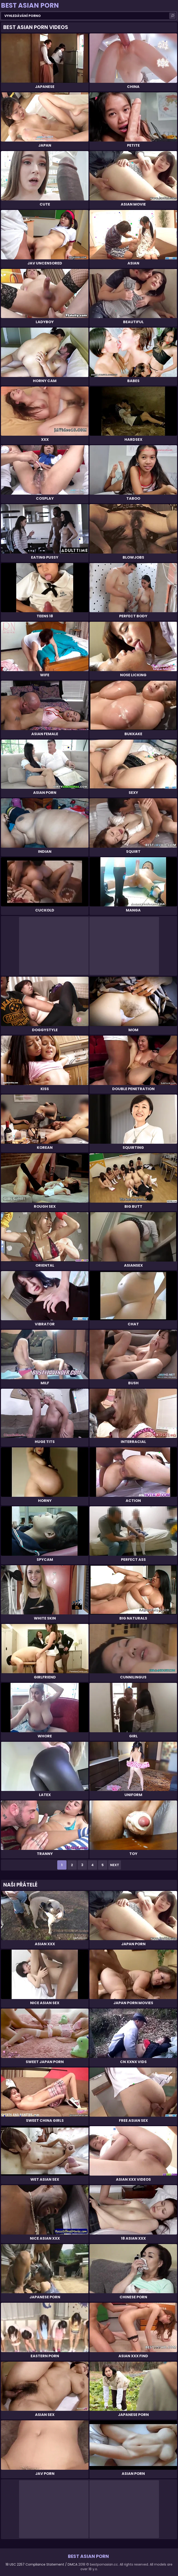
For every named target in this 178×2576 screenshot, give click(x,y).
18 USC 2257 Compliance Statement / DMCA (41, 2564)
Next (114, 1865)
